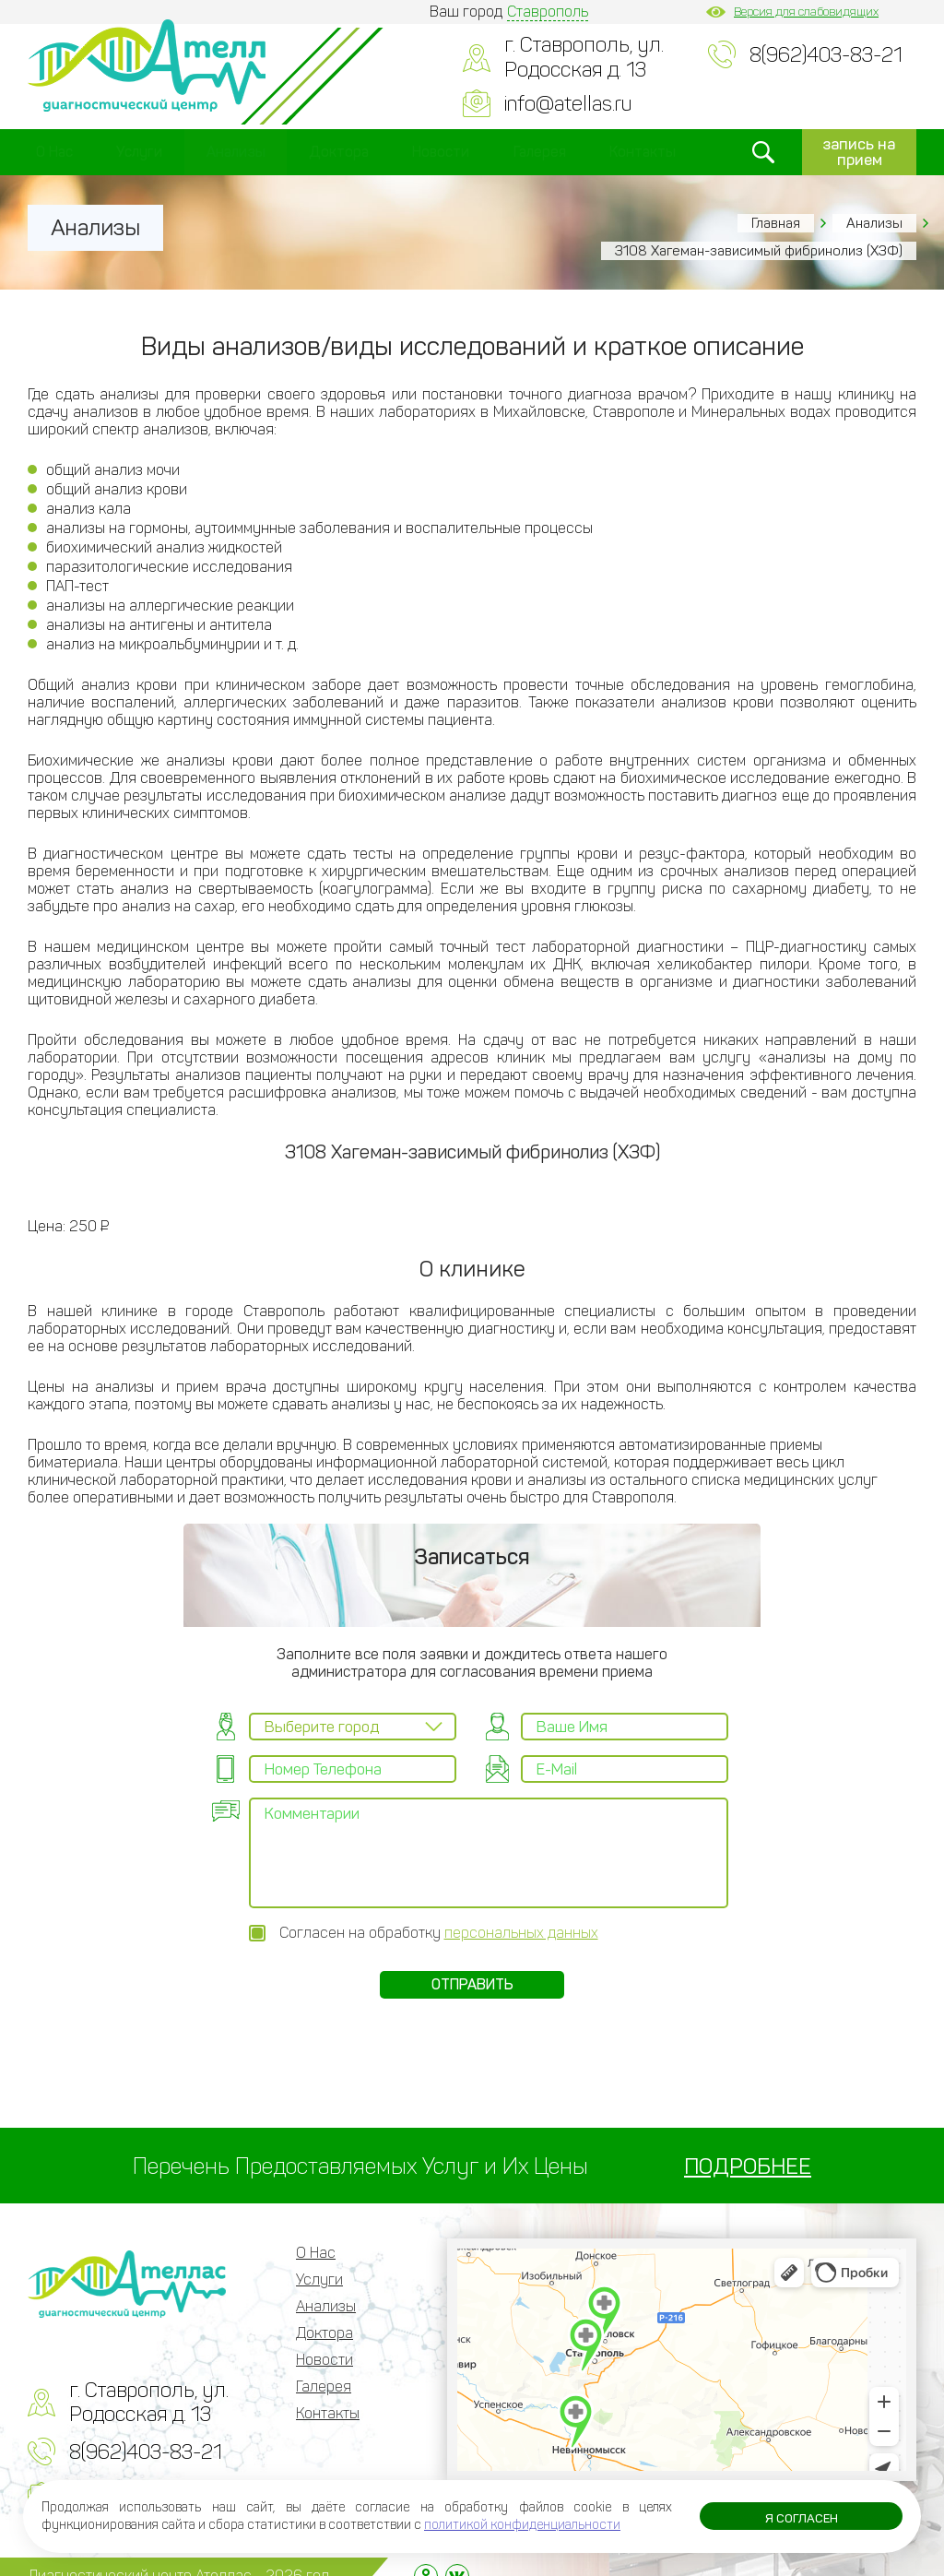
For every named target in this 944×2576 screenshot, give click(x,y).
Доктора (339, 151)
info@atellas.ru (567, 103)
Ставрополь (547, 11)
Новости (440, 151)
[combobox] (352, 1726)
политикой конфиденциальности (522, 2525)
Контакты (642, 151)
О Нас (54, 151)
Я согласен (801, 2520)
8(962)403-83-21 (826, 54)
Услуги (139, 151)
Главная (775, 223)
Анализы (236, 151)
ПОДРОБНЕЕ (747, 2147)
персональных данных (521, 1914)
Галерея (539, 151)
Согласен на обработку (438, 1914)
